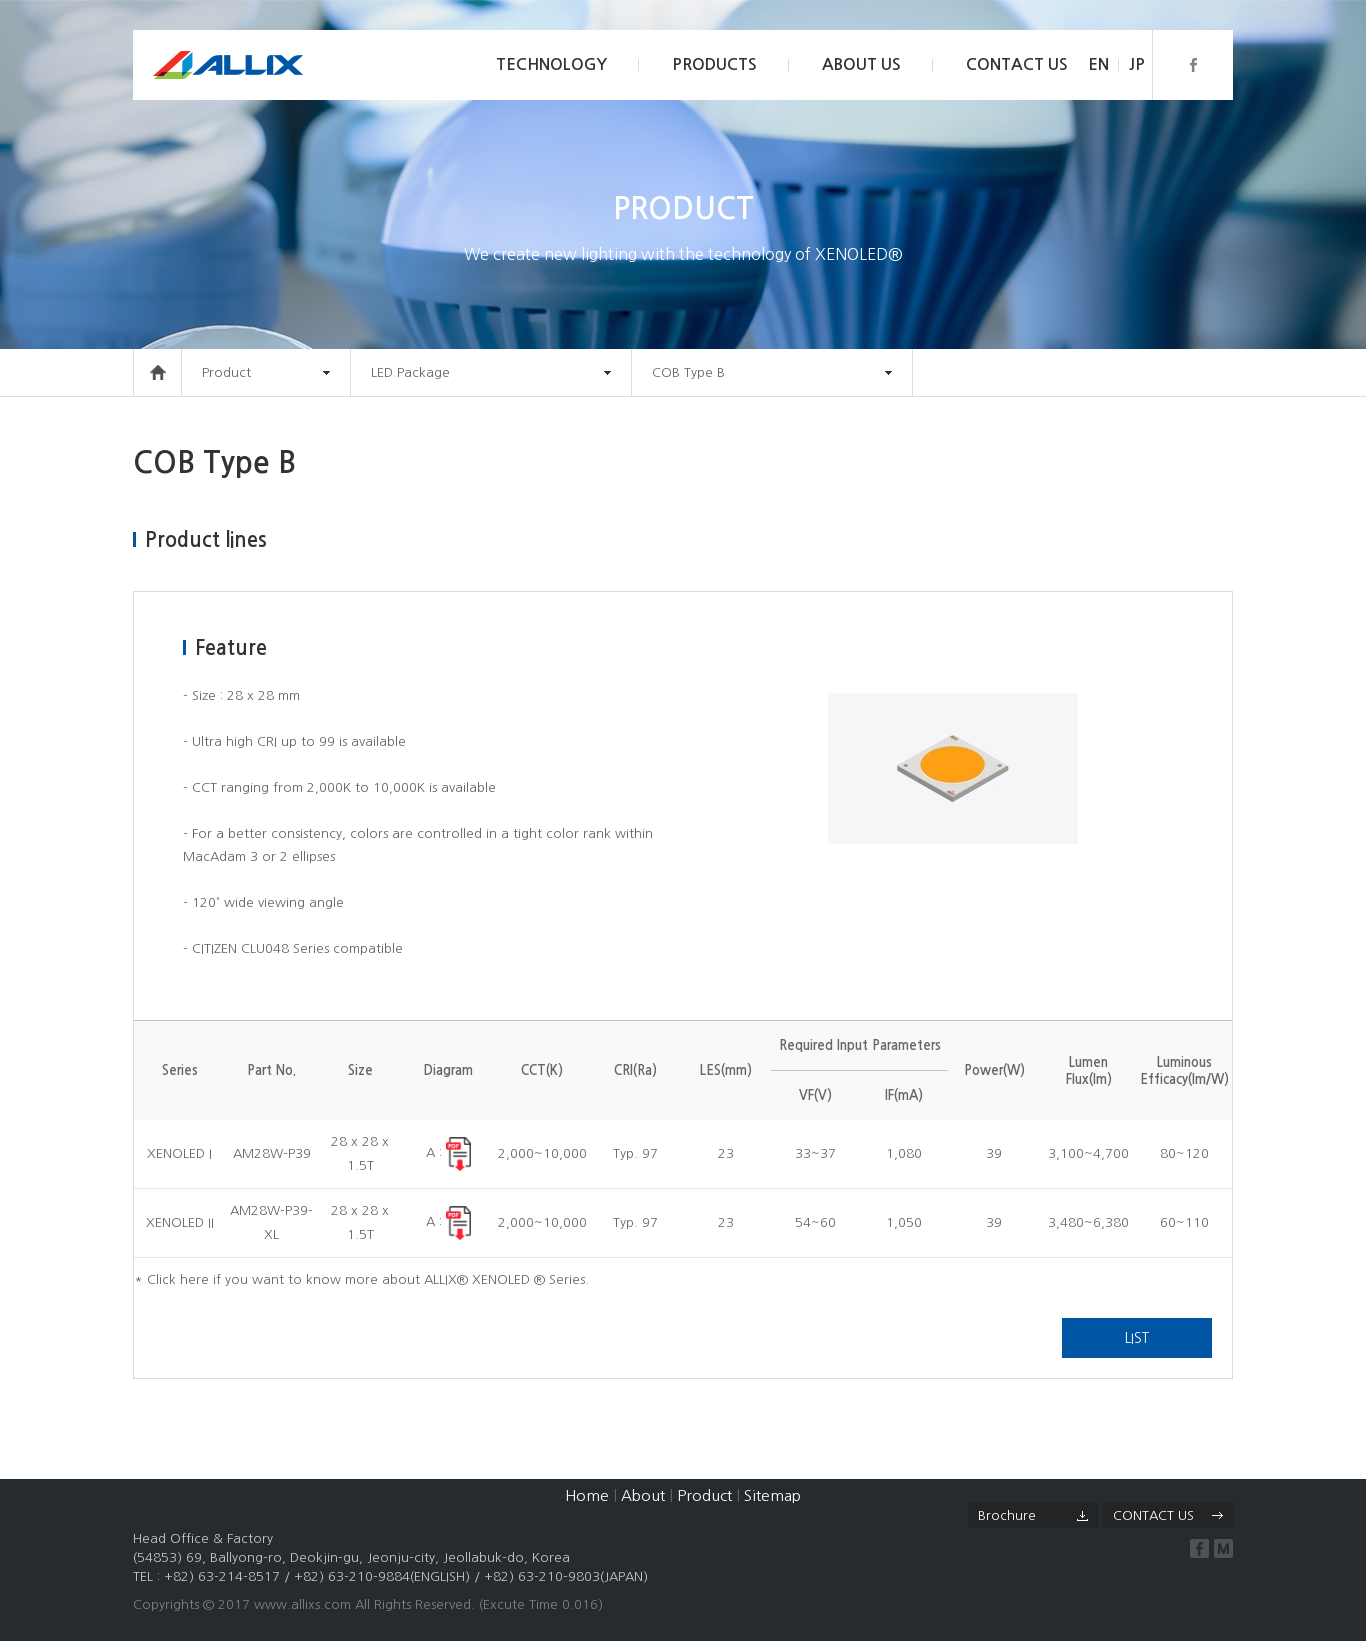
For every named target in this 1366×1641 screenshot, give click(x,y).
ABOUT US (861, 64)
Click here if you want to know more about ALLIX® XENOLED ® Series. (368, 1279)
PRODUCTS (714, 64)
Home (587, 1495)
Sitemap (772, 1495)
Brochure (1007, 1515)
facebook (1199, 1548)
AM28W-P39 (272, 1153)
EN (1098, 64)
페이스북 (1192, 65)
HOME (157, 372)
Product (704, 1495)
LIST (1137, 1338)
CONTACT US (1017, 64)
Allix (228, 65)
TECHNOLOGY (551, 64)
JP (1137, 64)
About (643, 1495)
